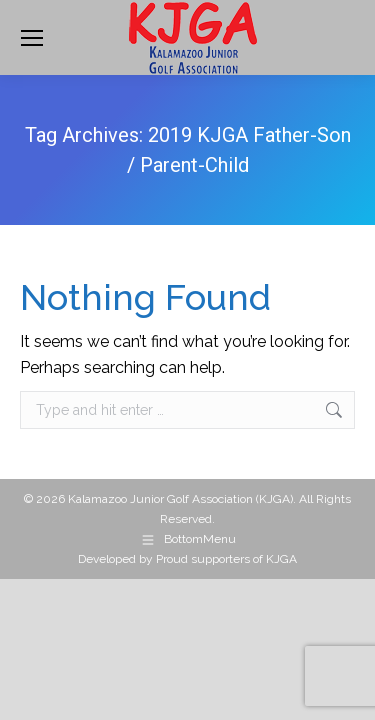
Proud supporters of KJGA (226, 559)
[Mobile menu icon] (32, 38)
